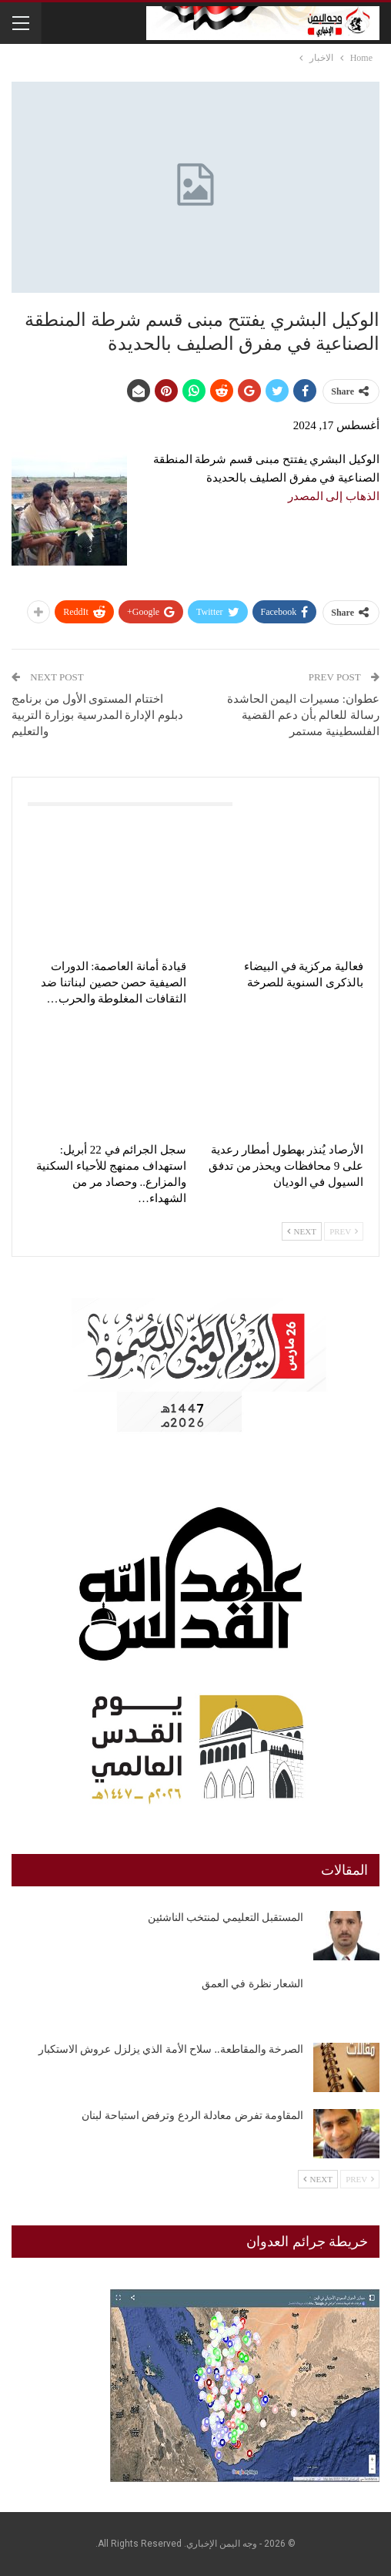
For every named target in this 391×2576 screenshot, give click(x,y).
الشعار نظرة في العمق (253, 1984)
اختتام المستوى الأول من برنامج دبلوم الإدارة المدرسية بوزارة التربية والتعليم (97, 715)
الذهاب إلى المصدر (334, 496)
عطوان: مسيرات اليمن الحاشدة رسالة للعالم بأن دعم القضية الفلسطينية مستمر (303, 715)
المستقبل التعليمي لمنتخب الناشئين (226, 1917)
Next (301, 1231)
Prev (343, 1231)
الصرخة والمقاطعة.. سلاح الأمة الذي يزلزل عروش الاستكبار (171, 2049)
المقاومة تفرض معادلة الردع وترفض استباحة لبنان (192, 2115)
